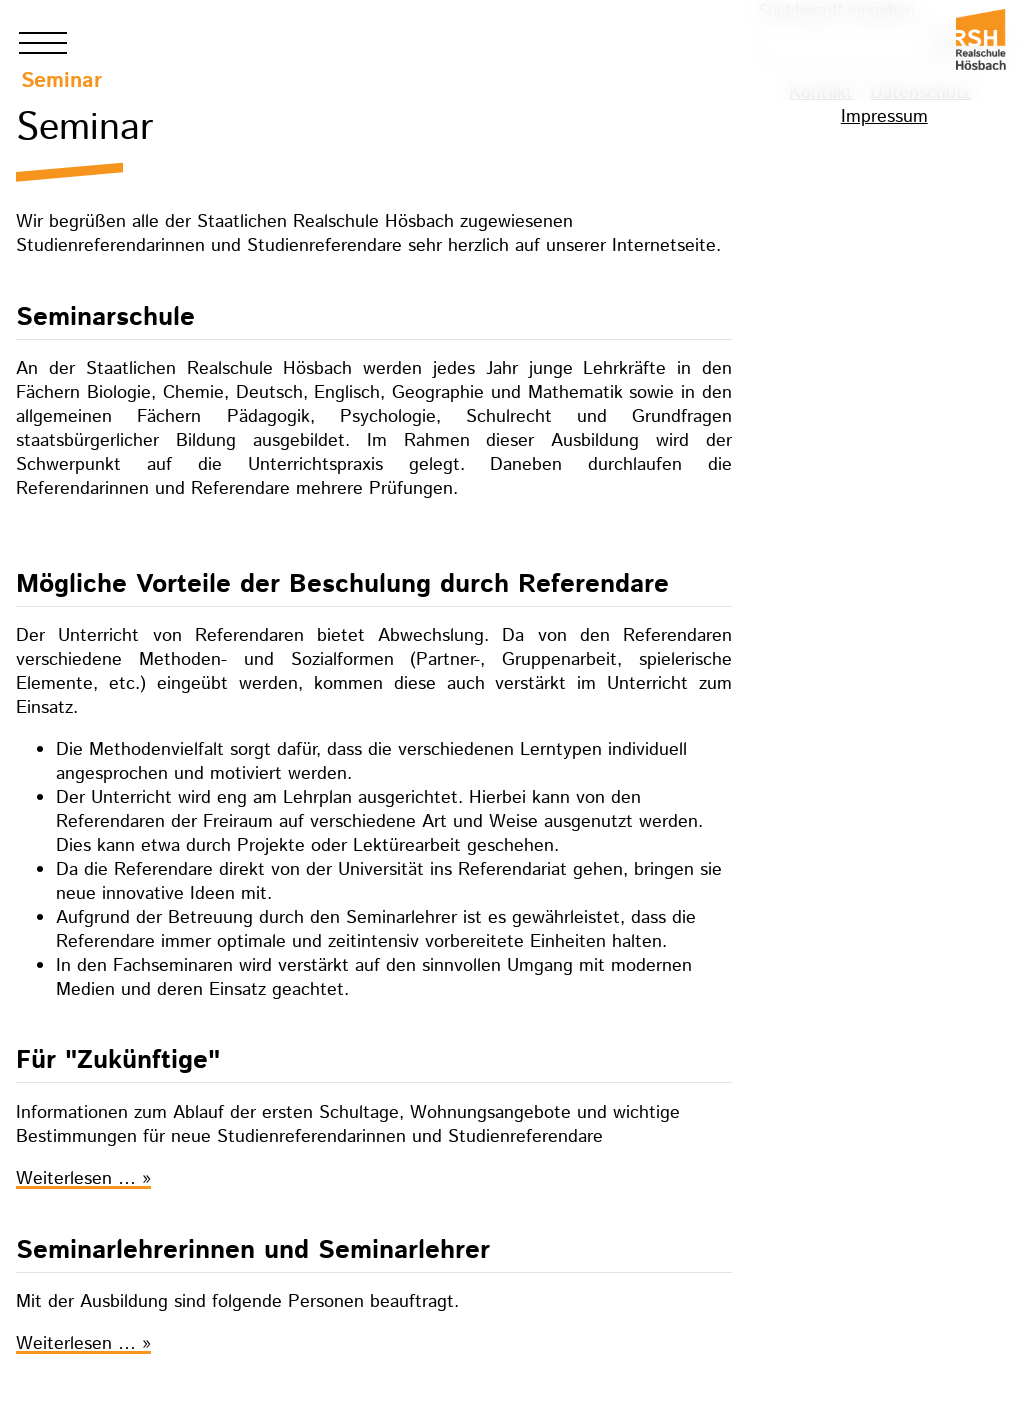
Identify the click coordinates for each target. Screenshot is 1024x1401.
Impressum (884, 117)
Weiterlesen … (83, 1179)
